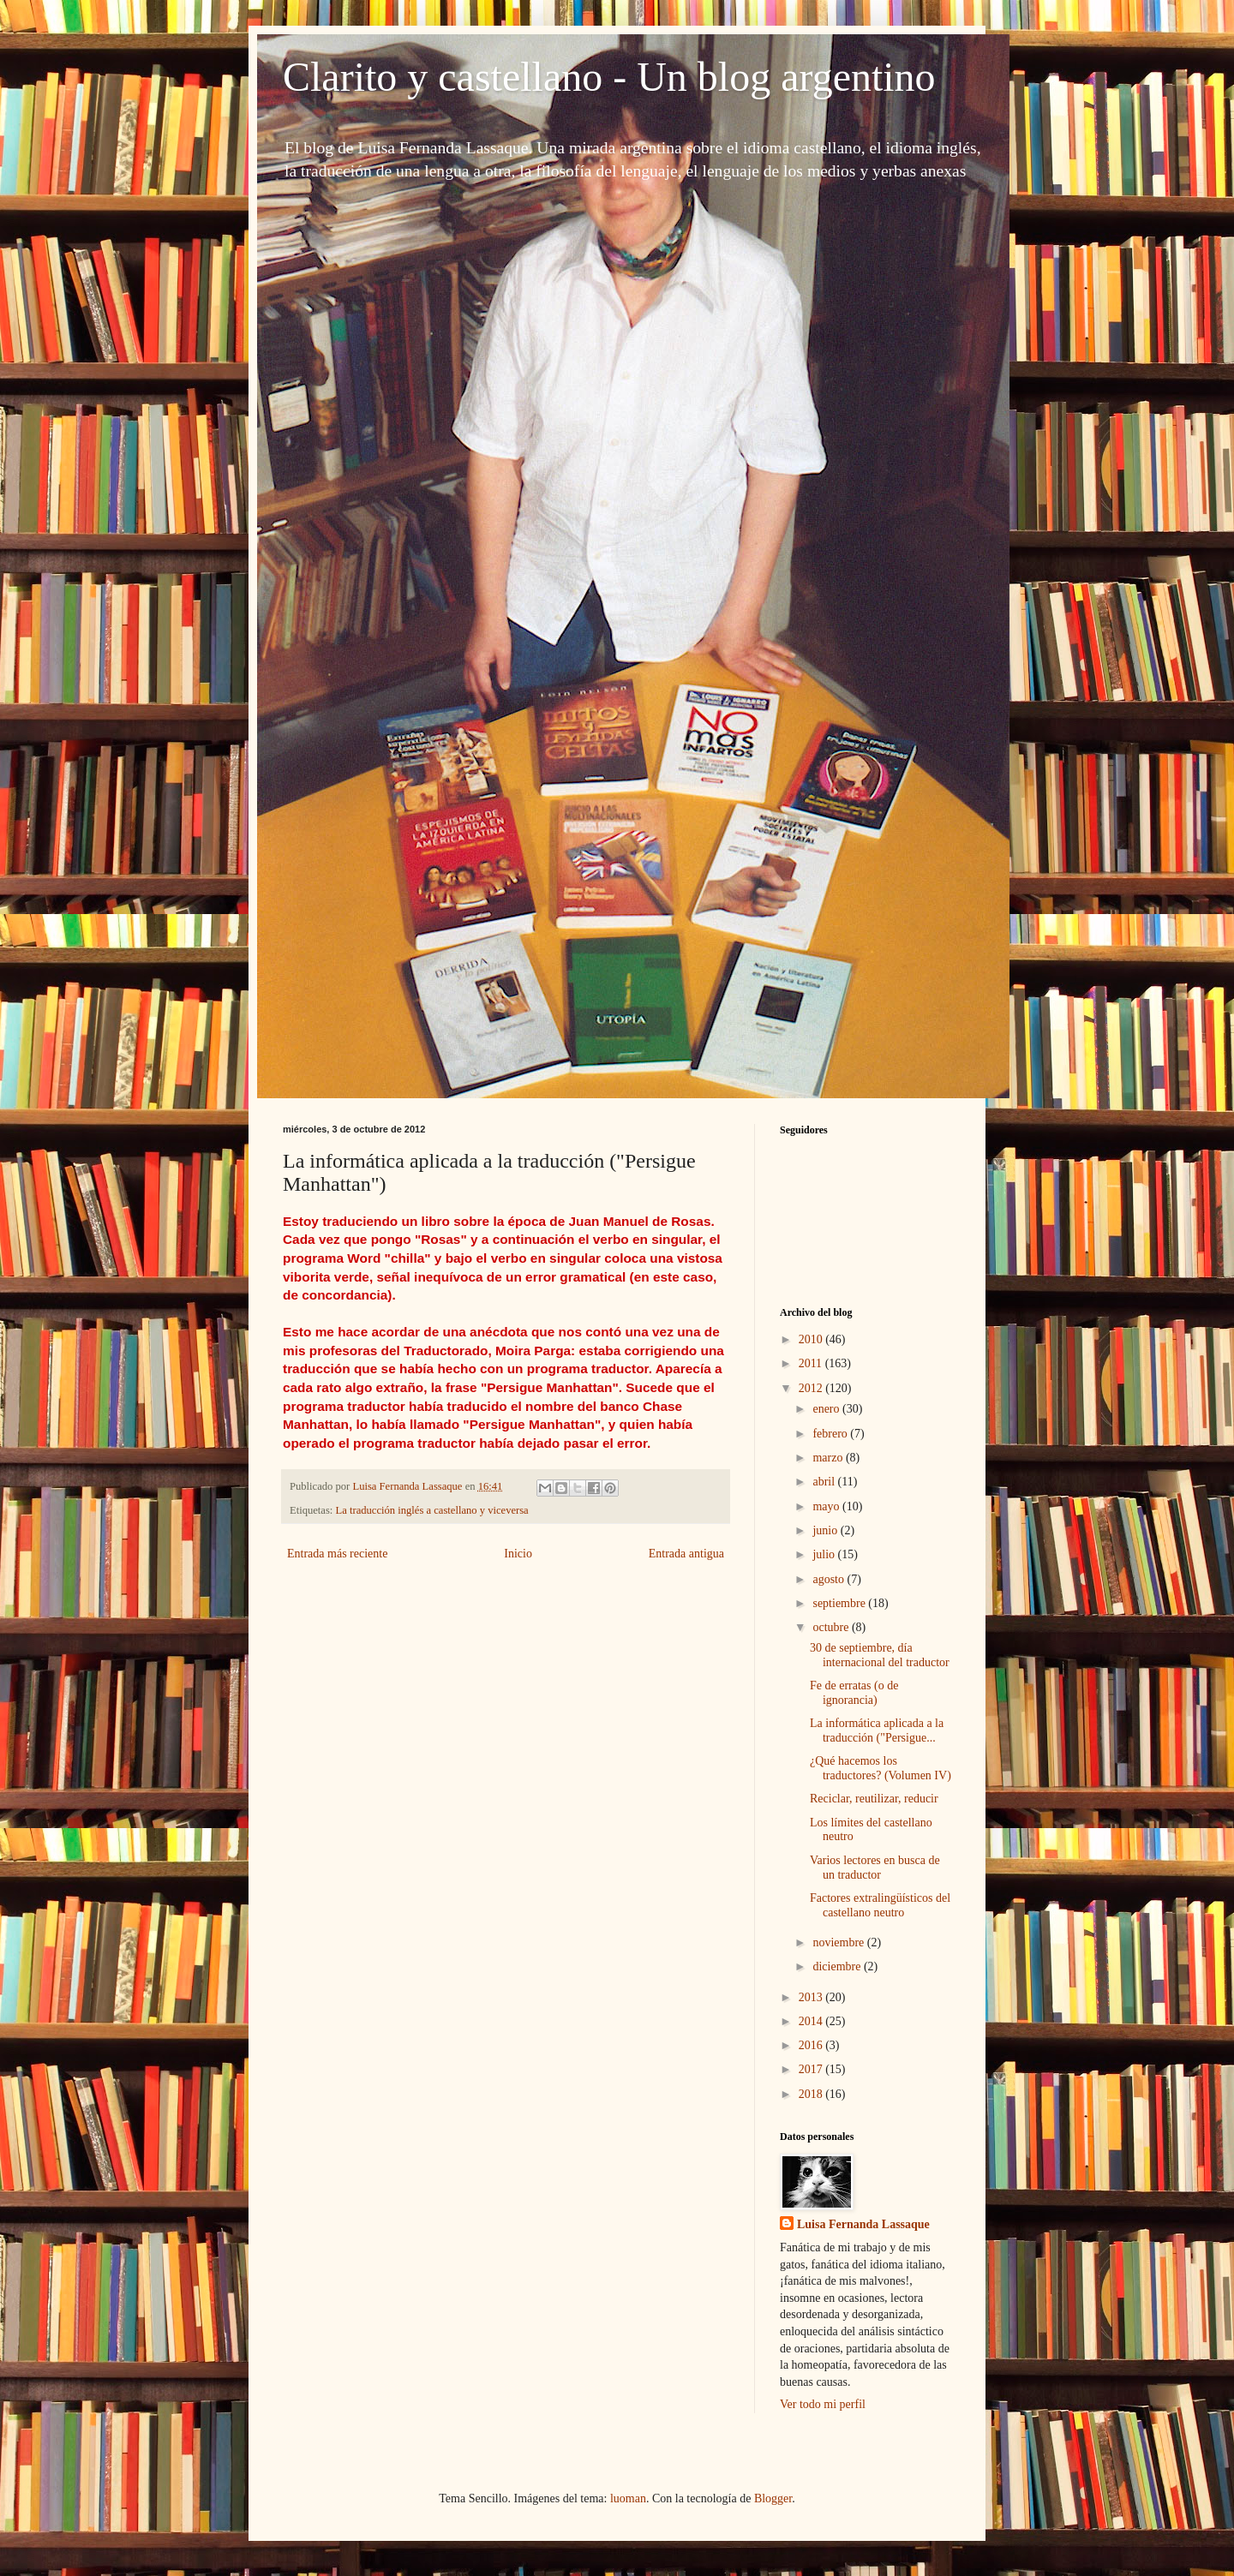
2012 (812, 1388)
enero (827, 1408)
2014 (812, 2021)
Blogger (773, 2498)
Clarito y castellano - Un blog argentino (609, 76)
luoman (628, 2498)
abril (824, 1481)
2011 (812, 1363)
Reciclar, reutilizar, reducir (874, 1798)
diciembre (837, 1966)
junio (826, 1530)
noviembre (839, 1942)
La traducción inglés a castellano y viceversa (432, 1510)
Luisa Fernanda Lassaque (863, 2224)
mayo (827, 1506)
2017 (812, 2069)
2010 (812, 1339)
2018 (812, 2094)
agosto (829, 1579)
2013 (812, 1997)
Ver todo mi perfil (823, 2404)
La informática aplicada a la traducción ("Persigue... (876, 1730)
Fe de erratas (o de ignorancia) (854, 1692)
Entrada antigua (686, 1553)
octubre (831, 1627)
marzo (828, 1457)
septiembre (840, 1603)
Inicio (518, 1553)
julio (824, 1554)
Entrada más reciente (337, 1553)
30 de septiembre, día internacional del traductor (879, 1655)
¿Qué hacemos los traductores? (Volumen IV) (880, 1768)
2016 (812, 2045)
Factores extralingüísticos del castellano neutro (880, 1905)
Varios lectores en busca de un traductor (875, 1867)
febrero (831, 1433)
